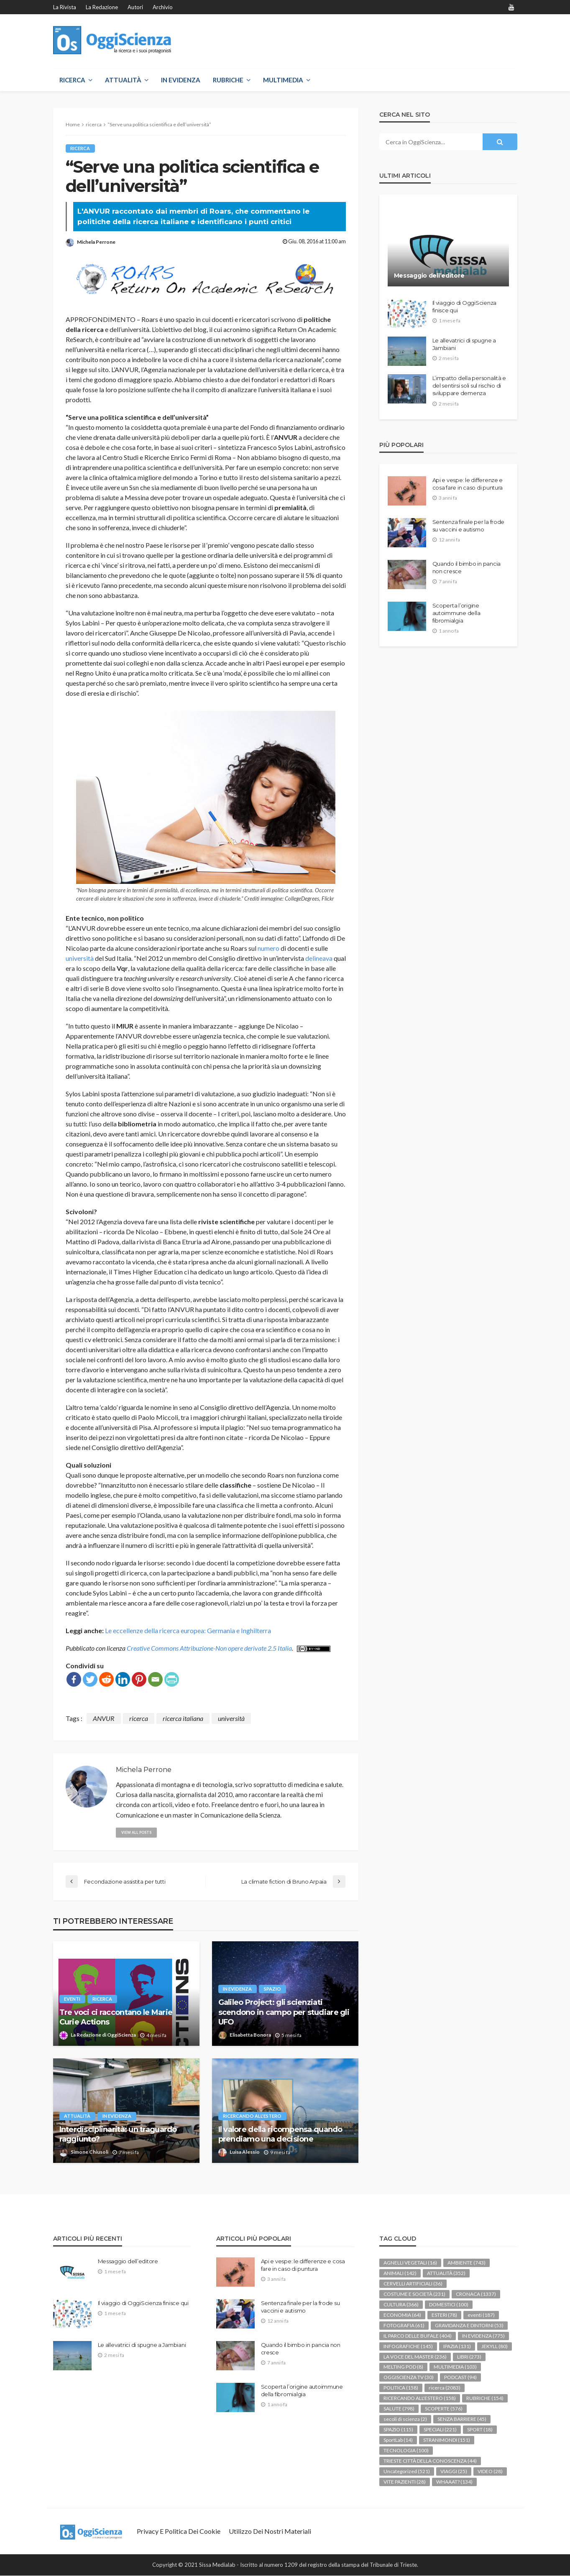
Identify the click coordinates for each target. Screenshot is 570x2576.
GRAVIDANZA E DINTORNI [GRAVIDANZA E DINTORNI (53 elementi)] (469, 2326)
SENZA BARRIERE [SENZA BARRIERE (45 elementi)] (461, 2419)
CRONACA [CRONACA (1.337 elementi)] (476, 2294)
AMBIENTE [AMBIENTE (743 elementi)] (466, 2263)
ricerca (80, 148)
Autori (135, 7)
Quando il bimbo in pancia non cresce (466, 567)
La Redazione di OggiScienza (103, 2035)
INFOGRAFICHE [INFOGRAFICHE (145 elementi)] (408, 2347)
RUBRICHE (228, 80)
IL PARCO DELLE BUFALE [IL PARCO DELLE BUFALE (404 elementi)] (417, 2336)
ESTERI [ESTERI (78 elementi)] (444, 2315)
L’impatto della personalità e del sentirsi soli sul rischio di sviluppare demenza (469, 385)
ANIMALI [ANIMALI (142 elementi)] (400, 2273)
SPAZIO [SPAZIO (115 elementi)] (398, 2430)
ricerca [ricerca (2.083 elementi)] (444, 2388)
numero (268, 948)
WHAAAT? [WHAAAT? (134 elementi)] (454, 2482)
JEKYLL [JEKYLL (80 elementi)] (494, 2347)
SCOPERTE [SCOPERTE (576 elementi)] (444, 2409)
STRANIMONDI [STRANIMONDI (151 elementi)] (446, 2440)
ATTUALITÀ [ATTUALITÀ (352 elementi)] (446, 2273)
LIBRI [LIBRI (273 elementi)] (469, 2357)
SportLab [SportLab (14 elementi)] (398, 2440)
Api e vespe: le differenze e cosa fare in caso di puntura (467, 484)
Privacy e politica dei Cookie (178, 2531)
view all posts (137, 1832)
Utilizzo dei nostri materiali (270, 2531)
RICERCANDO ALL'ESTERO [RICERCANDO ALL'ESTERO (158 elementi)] (419, 2398)
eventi (72, 1999)
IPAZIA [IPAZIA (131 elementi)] (457, 2347)
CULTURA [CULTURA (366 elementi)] (401, 2305)
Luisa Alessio (245, 2152)
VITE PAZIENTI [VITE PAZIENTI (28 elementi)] (404, 2482)
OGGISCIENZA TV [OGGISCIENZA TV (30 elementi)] (408, 2377)
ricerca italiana (183, 1718)
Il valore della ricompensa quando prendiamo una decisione (280, 2134)
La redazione (102, 7)
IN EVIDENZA (180, 80)
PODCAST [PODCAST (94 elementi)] (460, 2377)
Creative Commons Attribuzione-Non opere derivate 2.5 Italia (209, 1648)
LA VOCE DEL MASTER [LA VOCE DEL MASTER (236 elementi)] (415, 2357)
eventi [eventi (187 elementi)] (481, 2315)
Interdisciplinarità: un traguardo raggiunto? (118, 2134)
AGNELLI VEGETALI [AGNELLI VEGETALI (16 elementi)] (410, 2263)
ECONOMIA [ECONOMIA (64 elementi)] (402, 2315)
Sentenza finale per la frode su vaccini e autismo (468, 525)
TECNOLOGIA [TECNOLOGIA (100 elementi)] (406, 2451)
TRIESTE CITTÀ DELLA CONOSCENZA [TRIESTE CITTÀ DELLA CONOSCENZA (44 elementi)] (430, 2461)
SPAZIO (272, 1989)
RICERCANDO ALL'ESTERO (252, 2116)
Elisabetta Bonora (250, 2035)
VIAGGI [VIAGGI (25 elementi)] (453, 2472)
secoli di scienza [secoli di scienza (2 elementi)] (405, 2419)
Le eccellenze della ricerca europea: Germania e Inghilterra (188, 1630)
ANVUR (104, 1718)
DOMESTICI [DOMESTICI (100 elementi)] (448, 2305)
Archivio (163, 7)
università (80, 958)
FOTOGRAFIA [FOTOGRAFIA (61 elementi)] (403, 2326)
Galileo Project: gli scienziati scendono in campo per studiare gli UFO (284, 2012)
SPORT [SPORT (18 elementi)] (480, 2430)
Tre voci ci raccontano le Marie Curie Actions (116, 2017)
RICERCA (72, 80)
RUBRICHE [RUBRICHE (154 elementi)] (485, 2398)
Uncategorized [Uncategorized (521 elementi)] (406, 2472)
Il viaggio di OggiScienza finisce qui (464, 306)
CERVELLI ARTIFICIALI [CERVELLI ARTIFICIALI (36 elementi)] (412, 2284)
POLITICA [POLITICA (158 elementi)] (400, 2388)
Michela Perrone (96, 242)
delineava (318, 958)
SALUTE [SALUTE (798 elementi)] (398, 2409)
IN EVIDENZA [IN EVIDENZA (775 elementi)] (483, 2336)
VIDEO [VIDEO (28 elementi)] (490, 2472)
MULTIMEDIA (283, 80)
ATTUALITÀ (123, 80)
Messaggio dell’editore (429, 275)
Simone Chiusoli (89, 2152)
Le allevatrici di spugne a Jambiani (464, 344)
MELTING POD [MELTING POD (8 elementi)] (403, 2367)
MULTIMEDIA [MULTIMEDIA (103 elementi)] (455, 2367)
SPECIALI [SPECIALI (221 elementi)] (440, 2430)
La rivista (64, 7)
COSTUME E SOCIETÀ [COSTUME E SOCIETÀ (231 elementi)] (414, 2294)
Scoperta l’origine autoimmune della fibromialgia (456, 613)
